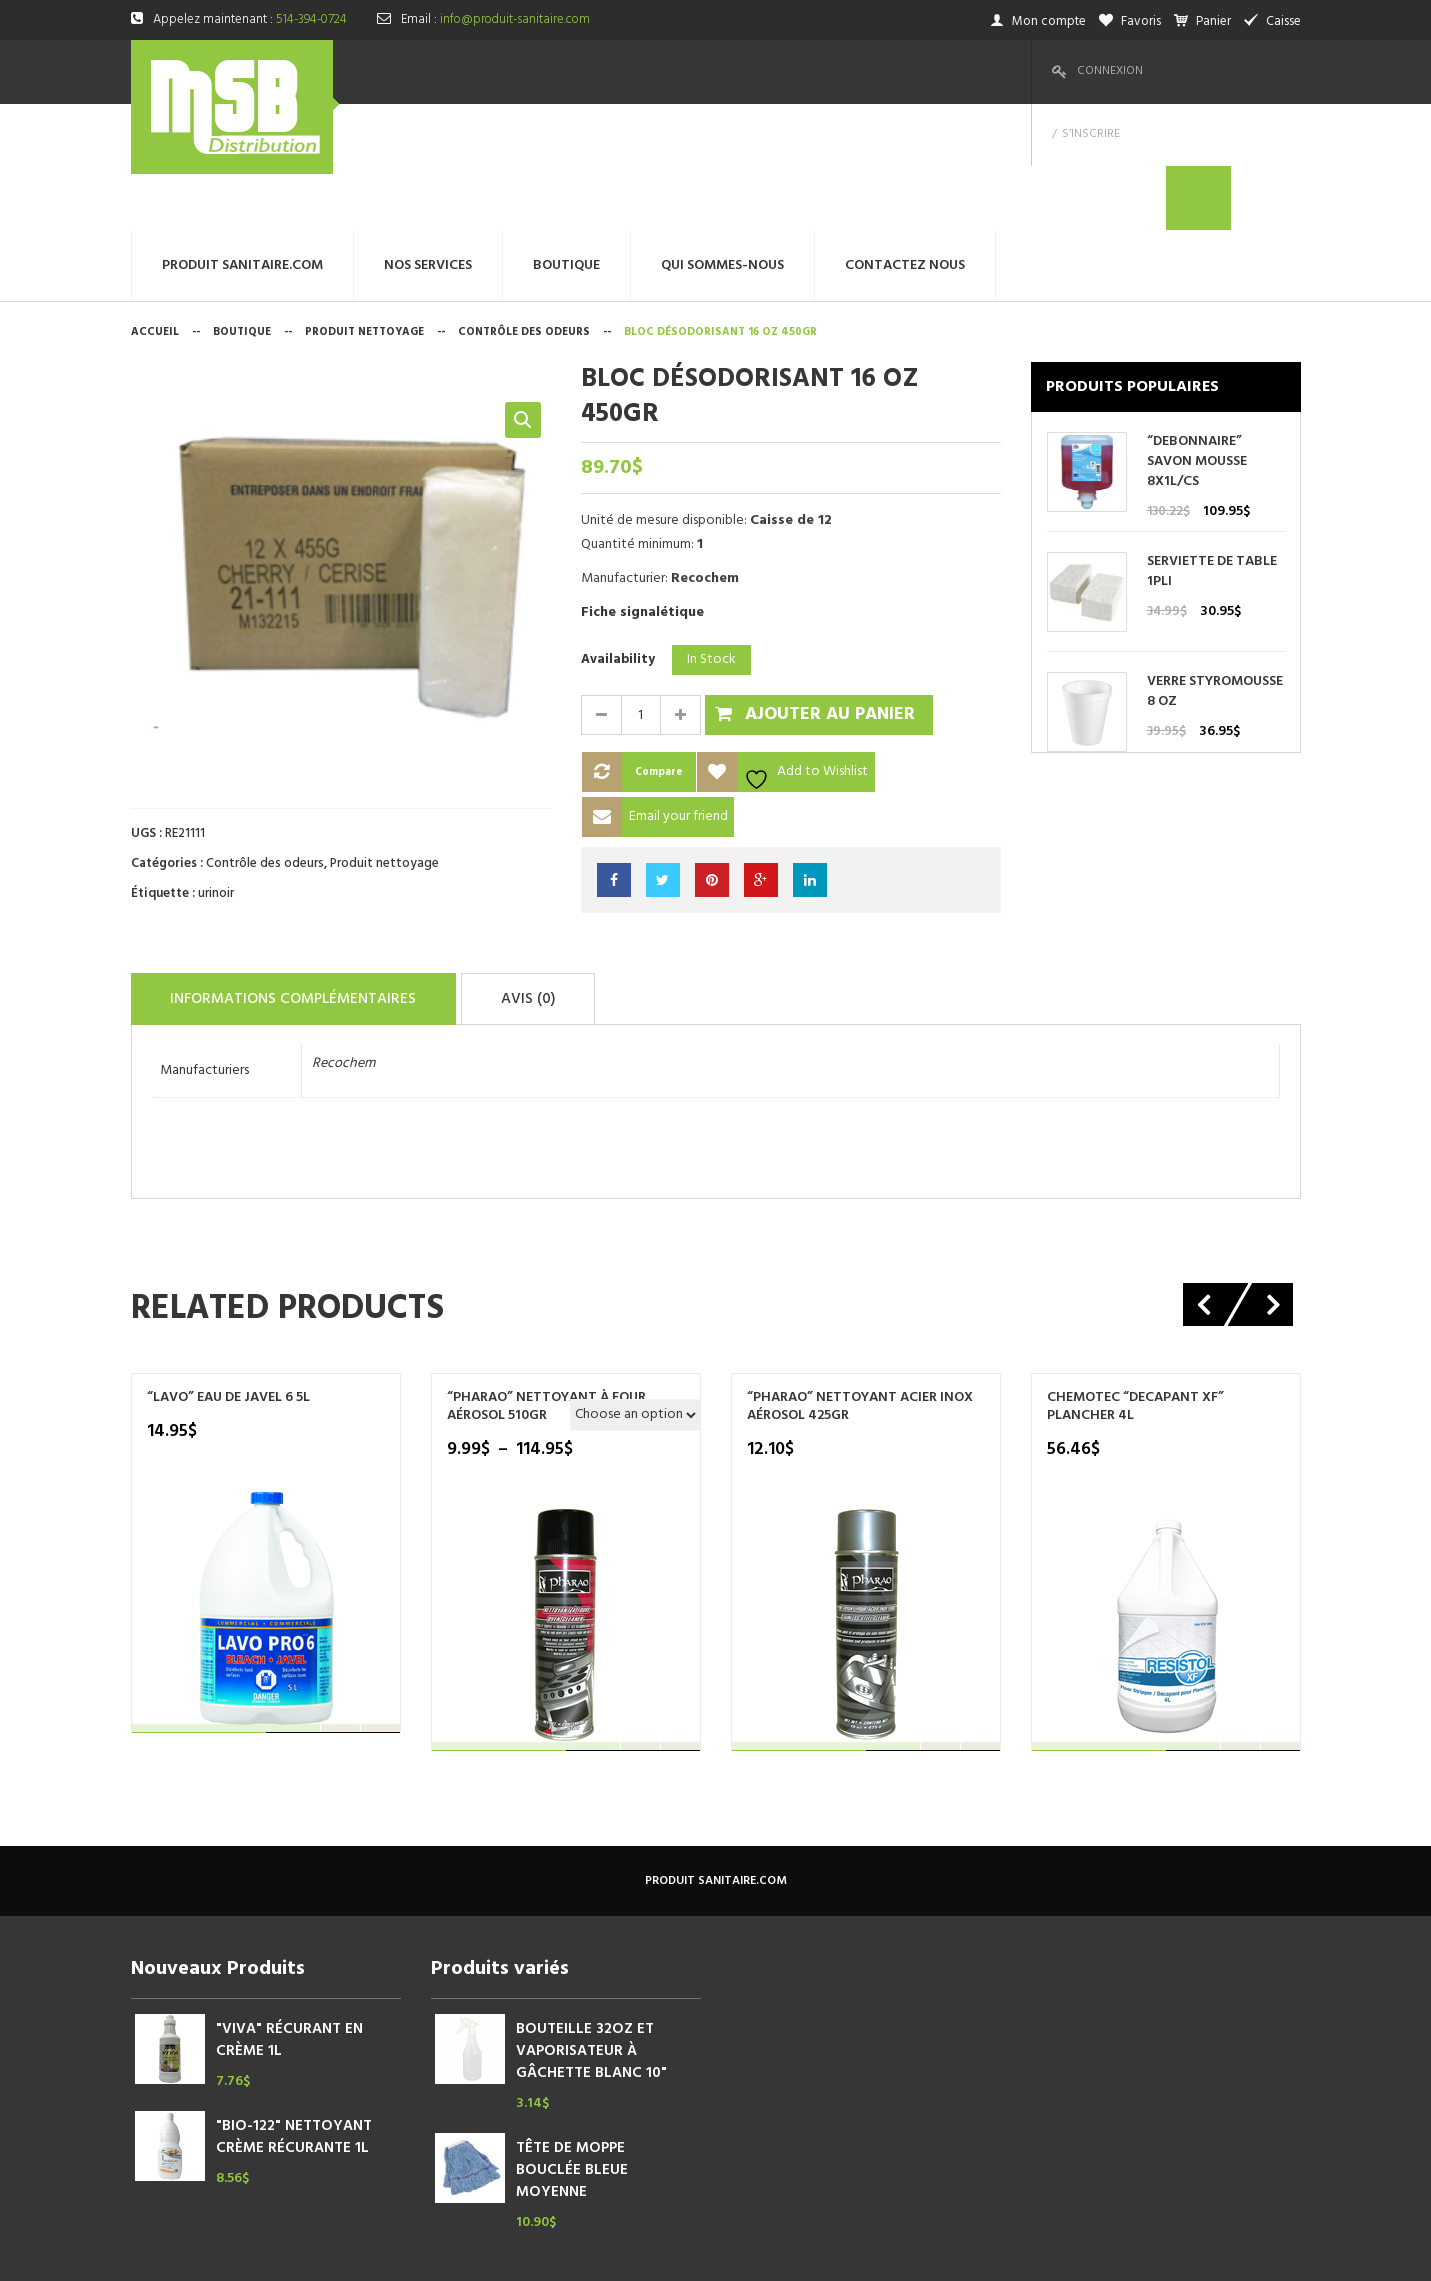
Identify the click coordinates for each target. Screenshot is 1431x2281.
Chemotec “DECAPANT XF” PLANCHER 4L (1135, 1275)
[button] (523, 293)
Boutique (242, 205)
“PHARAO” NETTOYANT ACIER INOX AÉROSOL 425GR (860, 1275)
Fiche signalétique (642, 485)
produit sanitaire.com (716, 1749)
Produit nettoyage (364, 205)
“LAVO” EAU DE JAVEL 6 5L (228, 1266)
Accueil (155, 205)
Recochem (343, 931)
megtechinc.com (525, 2250)
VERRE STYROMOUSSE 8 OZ (1215, 565)
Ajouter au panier (830, 587)
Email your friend (678, 689)
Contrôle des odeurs (524, 205)
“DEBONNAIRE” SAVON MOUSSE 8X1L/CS (1197, 335)
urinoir (216, 766)
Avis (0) (577, 869)
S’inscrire (1195, 71)
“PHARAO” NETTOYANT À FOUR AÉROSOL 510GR (546, 1275)
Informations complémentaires (312, 869)
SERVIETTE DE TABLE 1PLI (1212, 445)
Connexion (1110, 71)
